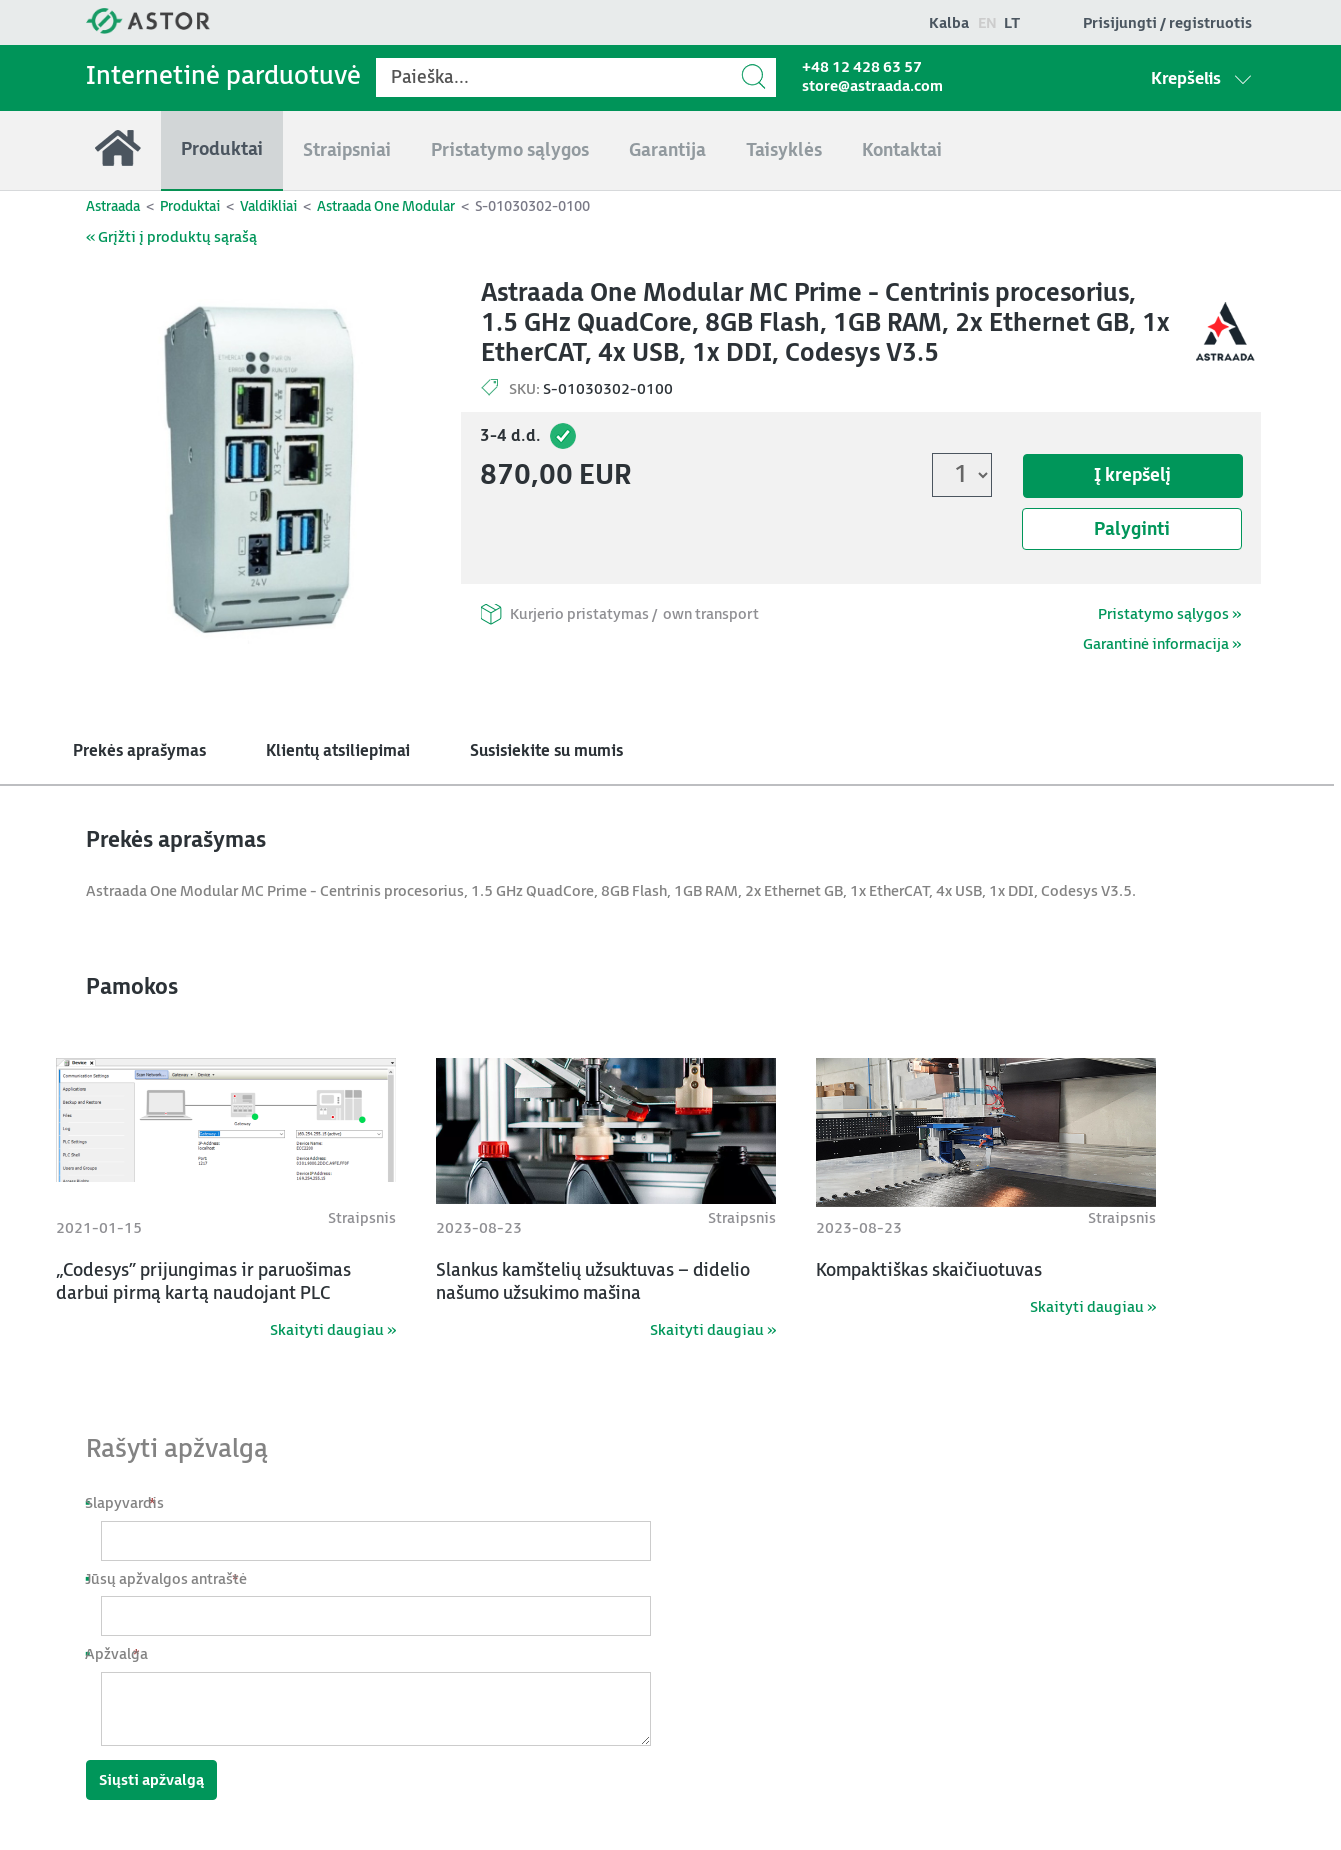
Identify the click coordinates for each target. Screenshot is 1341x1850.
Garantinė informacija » (1162, 644)
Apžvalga (124, 1654)
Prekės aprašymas (139, 751)
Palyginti (1132, 529)
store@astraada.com (872, 86)
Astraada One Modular (386, 206)
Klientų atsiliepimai (338, 751)
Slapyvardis (132, 1503)
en (987, 23)
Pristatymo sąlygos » (1169, 614)
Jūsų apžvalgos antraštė (173, 1579)
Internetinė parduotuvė (223, 76)
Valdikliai (268, 206)
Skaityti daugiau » (333, 1330)
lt (1012, 23)
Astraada (113, 206)
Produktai (190, 206)
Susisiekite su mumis (546, 751)
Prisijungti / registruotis (1167, 23)
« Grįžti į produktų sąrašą (171, 237)
